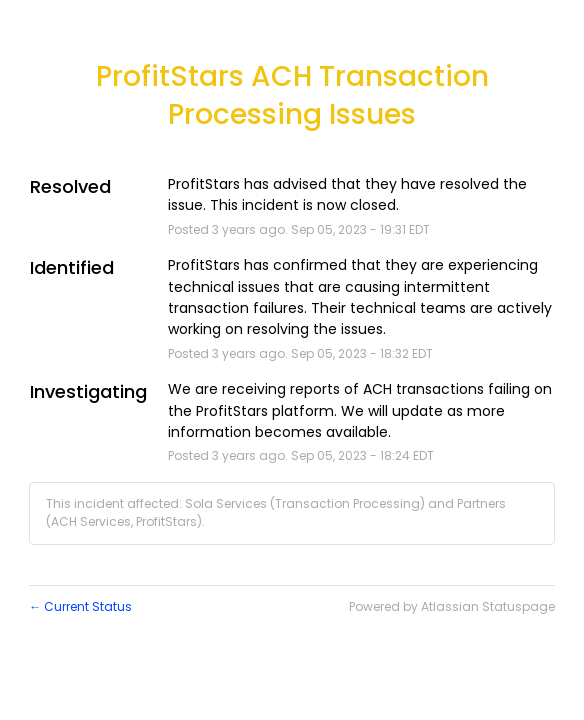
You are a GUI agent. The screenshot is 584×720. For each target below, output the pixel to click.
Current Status (80, 606)
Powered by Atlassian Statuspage (452, 606)
